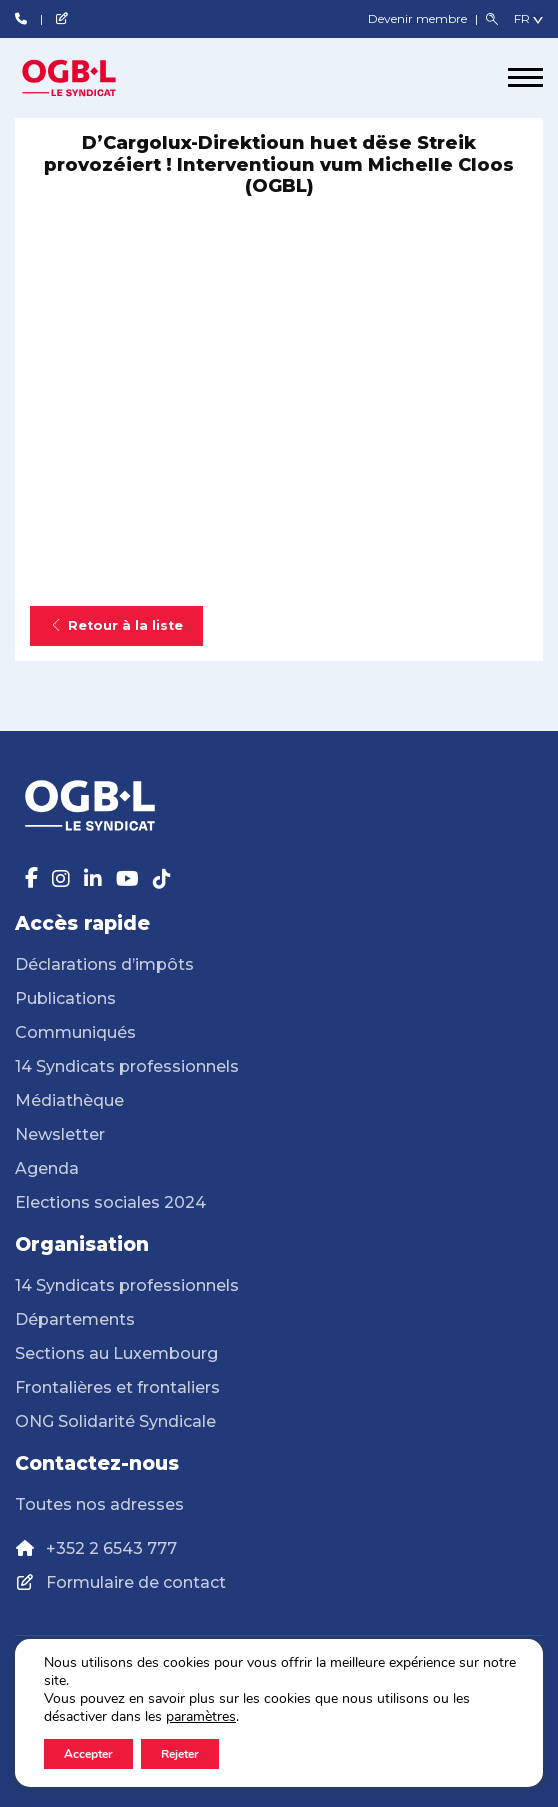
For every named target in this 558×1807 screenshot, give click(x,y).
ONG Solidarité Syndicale (115, 1421)
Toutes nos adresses (99, 1504)
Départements (75, 1319)
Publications (65, 998)
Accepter (88, 1754)
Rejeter (180, 1754)
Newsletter (60, 1134)
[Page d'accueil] (90, 78)
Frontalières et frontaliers (117, 1387)
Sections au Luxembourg (116, 1353)
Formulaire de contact (136, 1582)
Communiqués (75, 1032)
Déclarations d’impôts (104, 964)
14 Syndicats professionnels (127, 1066)
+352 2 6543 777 (111, 1548)
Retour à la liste (116, 625)
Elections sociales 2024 (110, 1202)
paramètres (201, 1717)
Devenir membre (419, 18)
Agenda (47, 1168)
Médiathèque (69, 1100)
